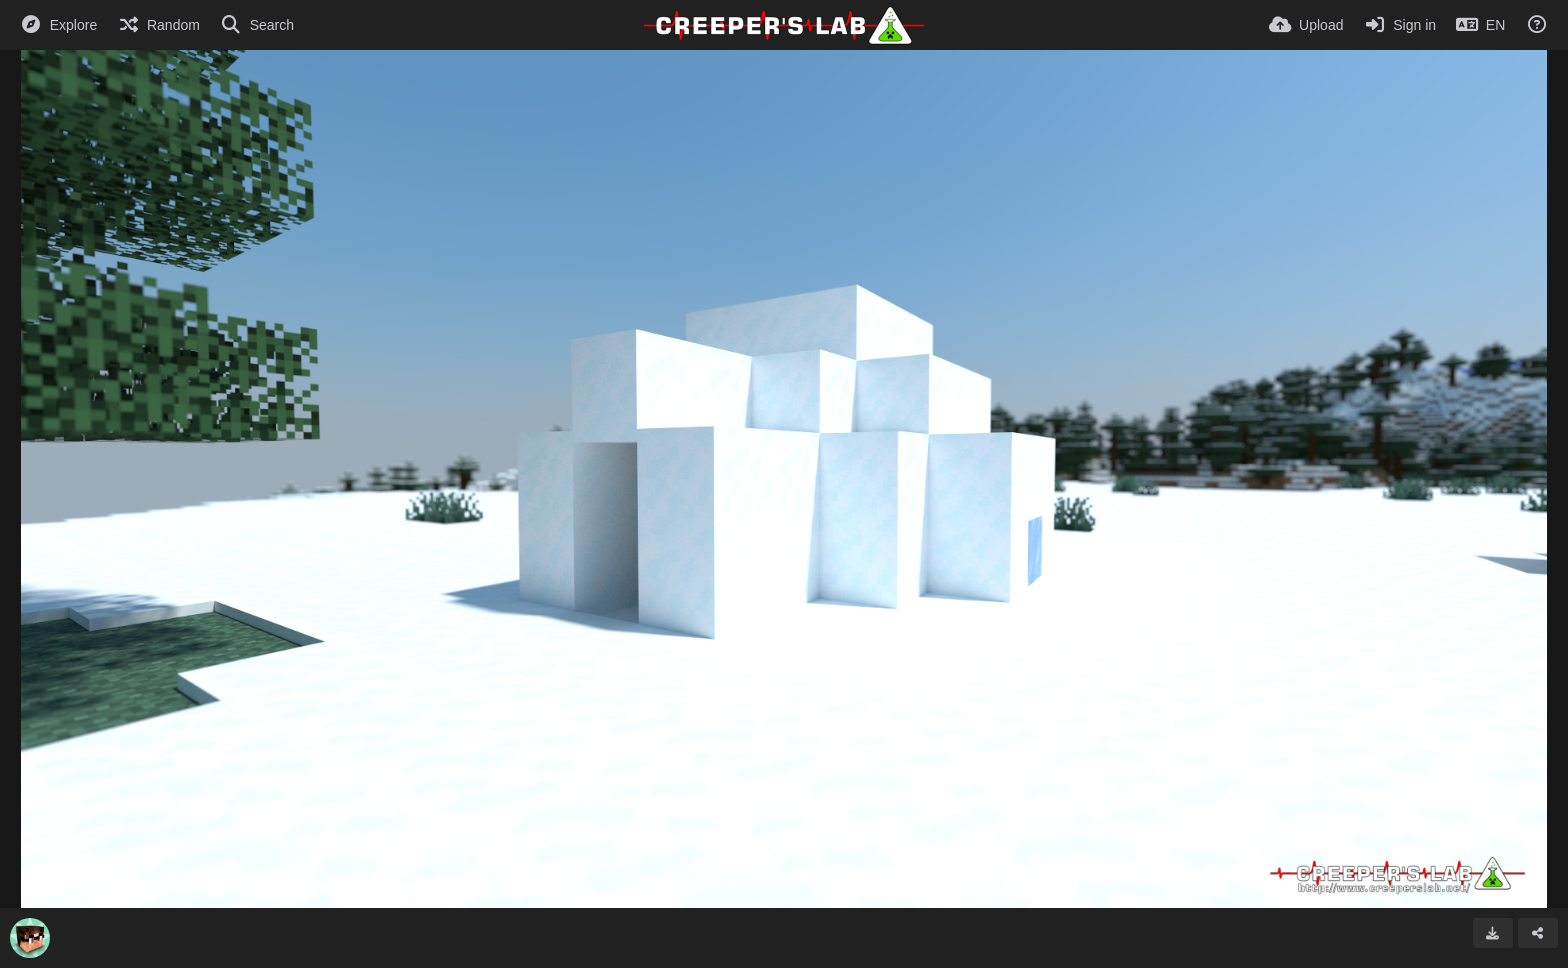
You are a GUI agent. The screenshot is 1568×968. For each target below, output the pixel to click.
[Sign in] (1399, 25)
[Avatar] (30, 938)
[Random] (158, 25)
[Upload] (1306, 25)
